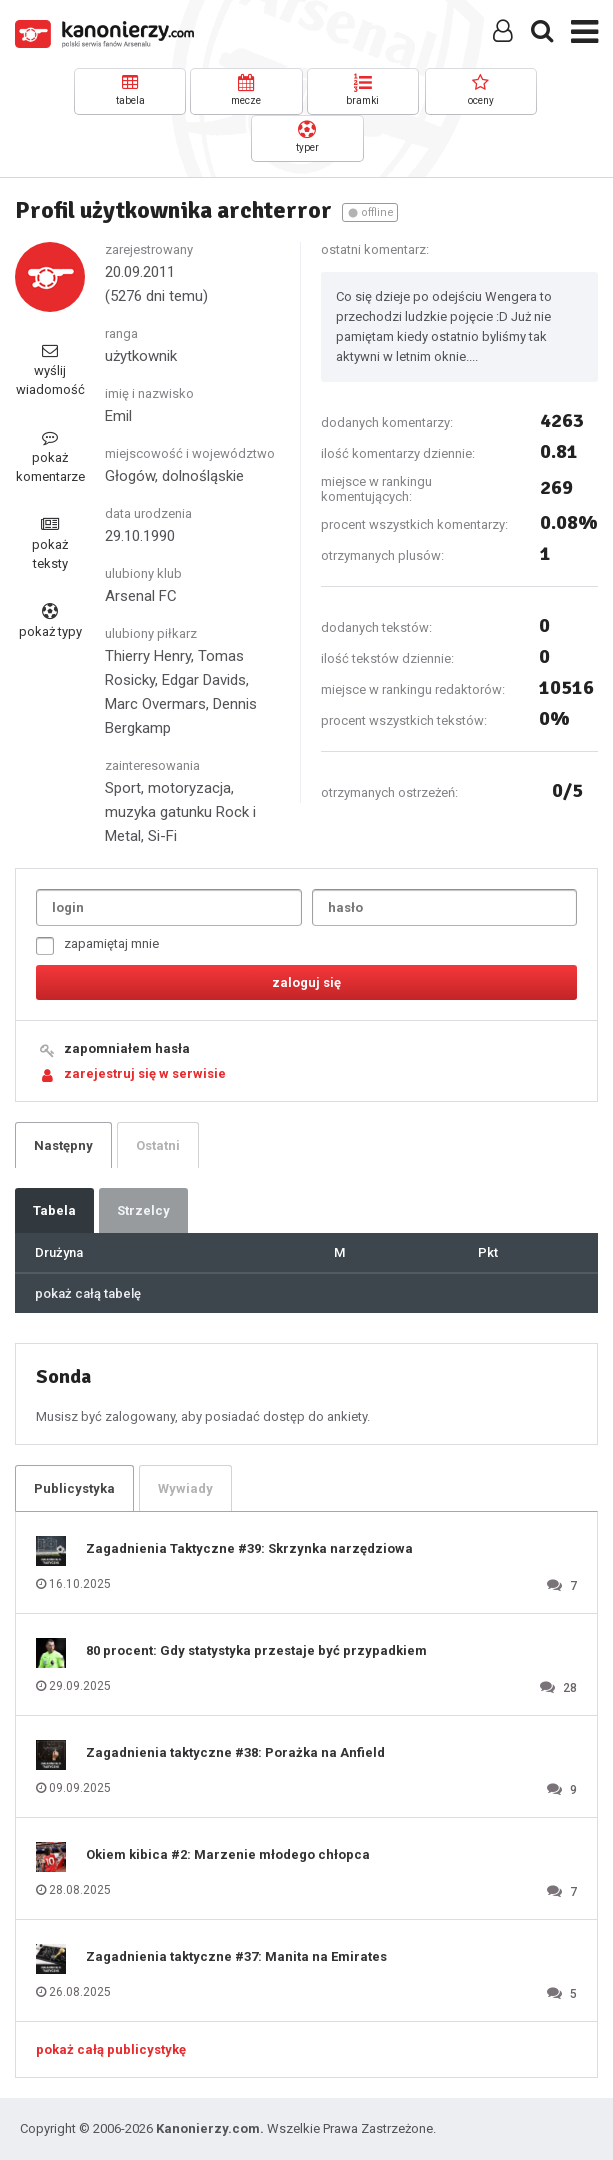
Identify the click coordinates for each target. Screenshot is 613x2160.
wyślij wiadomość (50, 369)
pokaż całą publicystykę (111, 2049)
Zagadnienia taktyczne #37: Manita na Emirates (236, 1956)
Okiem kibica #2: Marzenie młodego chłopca (228, 1854)
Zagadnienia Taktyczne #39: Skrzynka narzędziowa (249, 1548)
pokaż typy (50, 621)
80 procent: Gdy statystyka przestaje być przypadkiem (256, 1650)
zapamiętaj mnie (97, 945)
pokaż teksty (50, 543)
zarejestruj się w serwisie (145, 1073)
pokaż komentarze (50, 456)
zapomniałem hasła (127, 1048)
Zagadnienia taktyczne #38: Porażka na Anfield (235, 1752)
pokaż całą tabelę (88, 1293)
